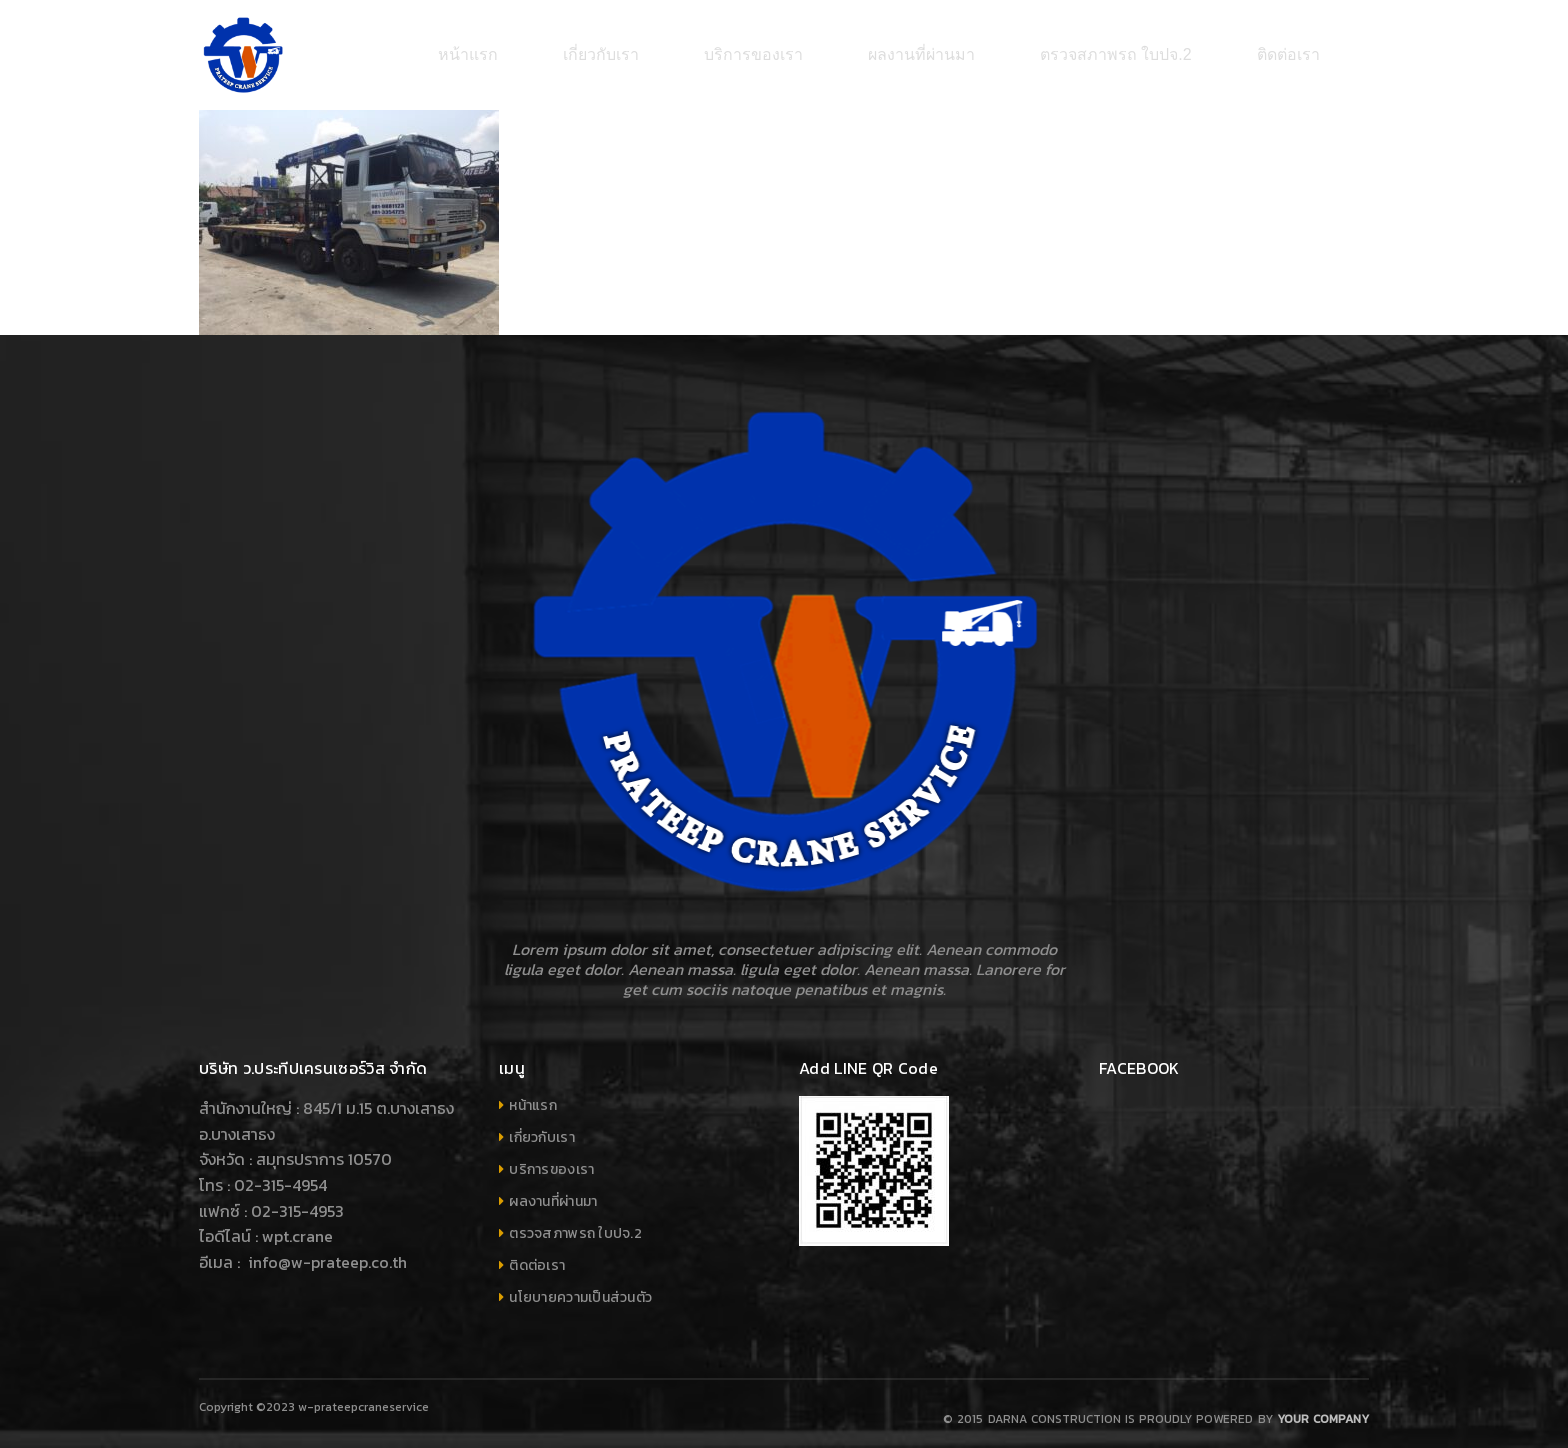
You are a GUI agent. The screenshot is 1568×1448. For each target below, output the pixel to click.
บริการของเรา (551, 1159)
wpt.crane (297, 1226)
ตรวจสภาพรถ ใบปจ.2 (575, 1223)
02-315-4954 (280, 1175)
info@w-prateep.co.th (325, 1252)
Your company (1323, 1409)
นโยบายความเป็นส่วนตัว (580, 1287)
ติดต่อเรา (537, 1255)
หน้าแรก (533, 1095)
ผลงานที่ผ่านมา (553, 1191)
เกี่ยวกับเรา (542, 1127)
